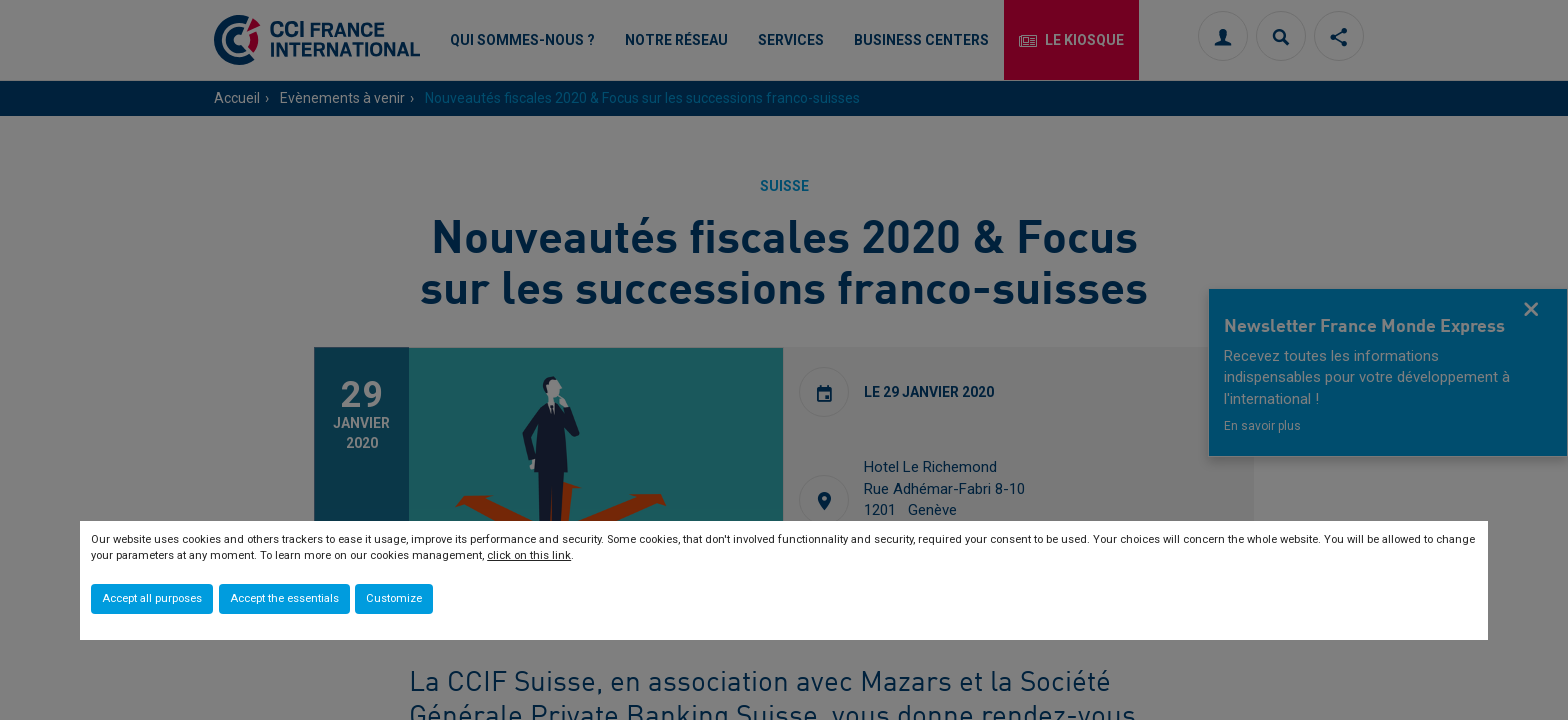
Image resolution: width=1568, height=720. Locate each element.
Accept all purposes (152, 598)
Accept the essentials (284, 598)
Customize (394, 598)
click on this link (529, 555)
